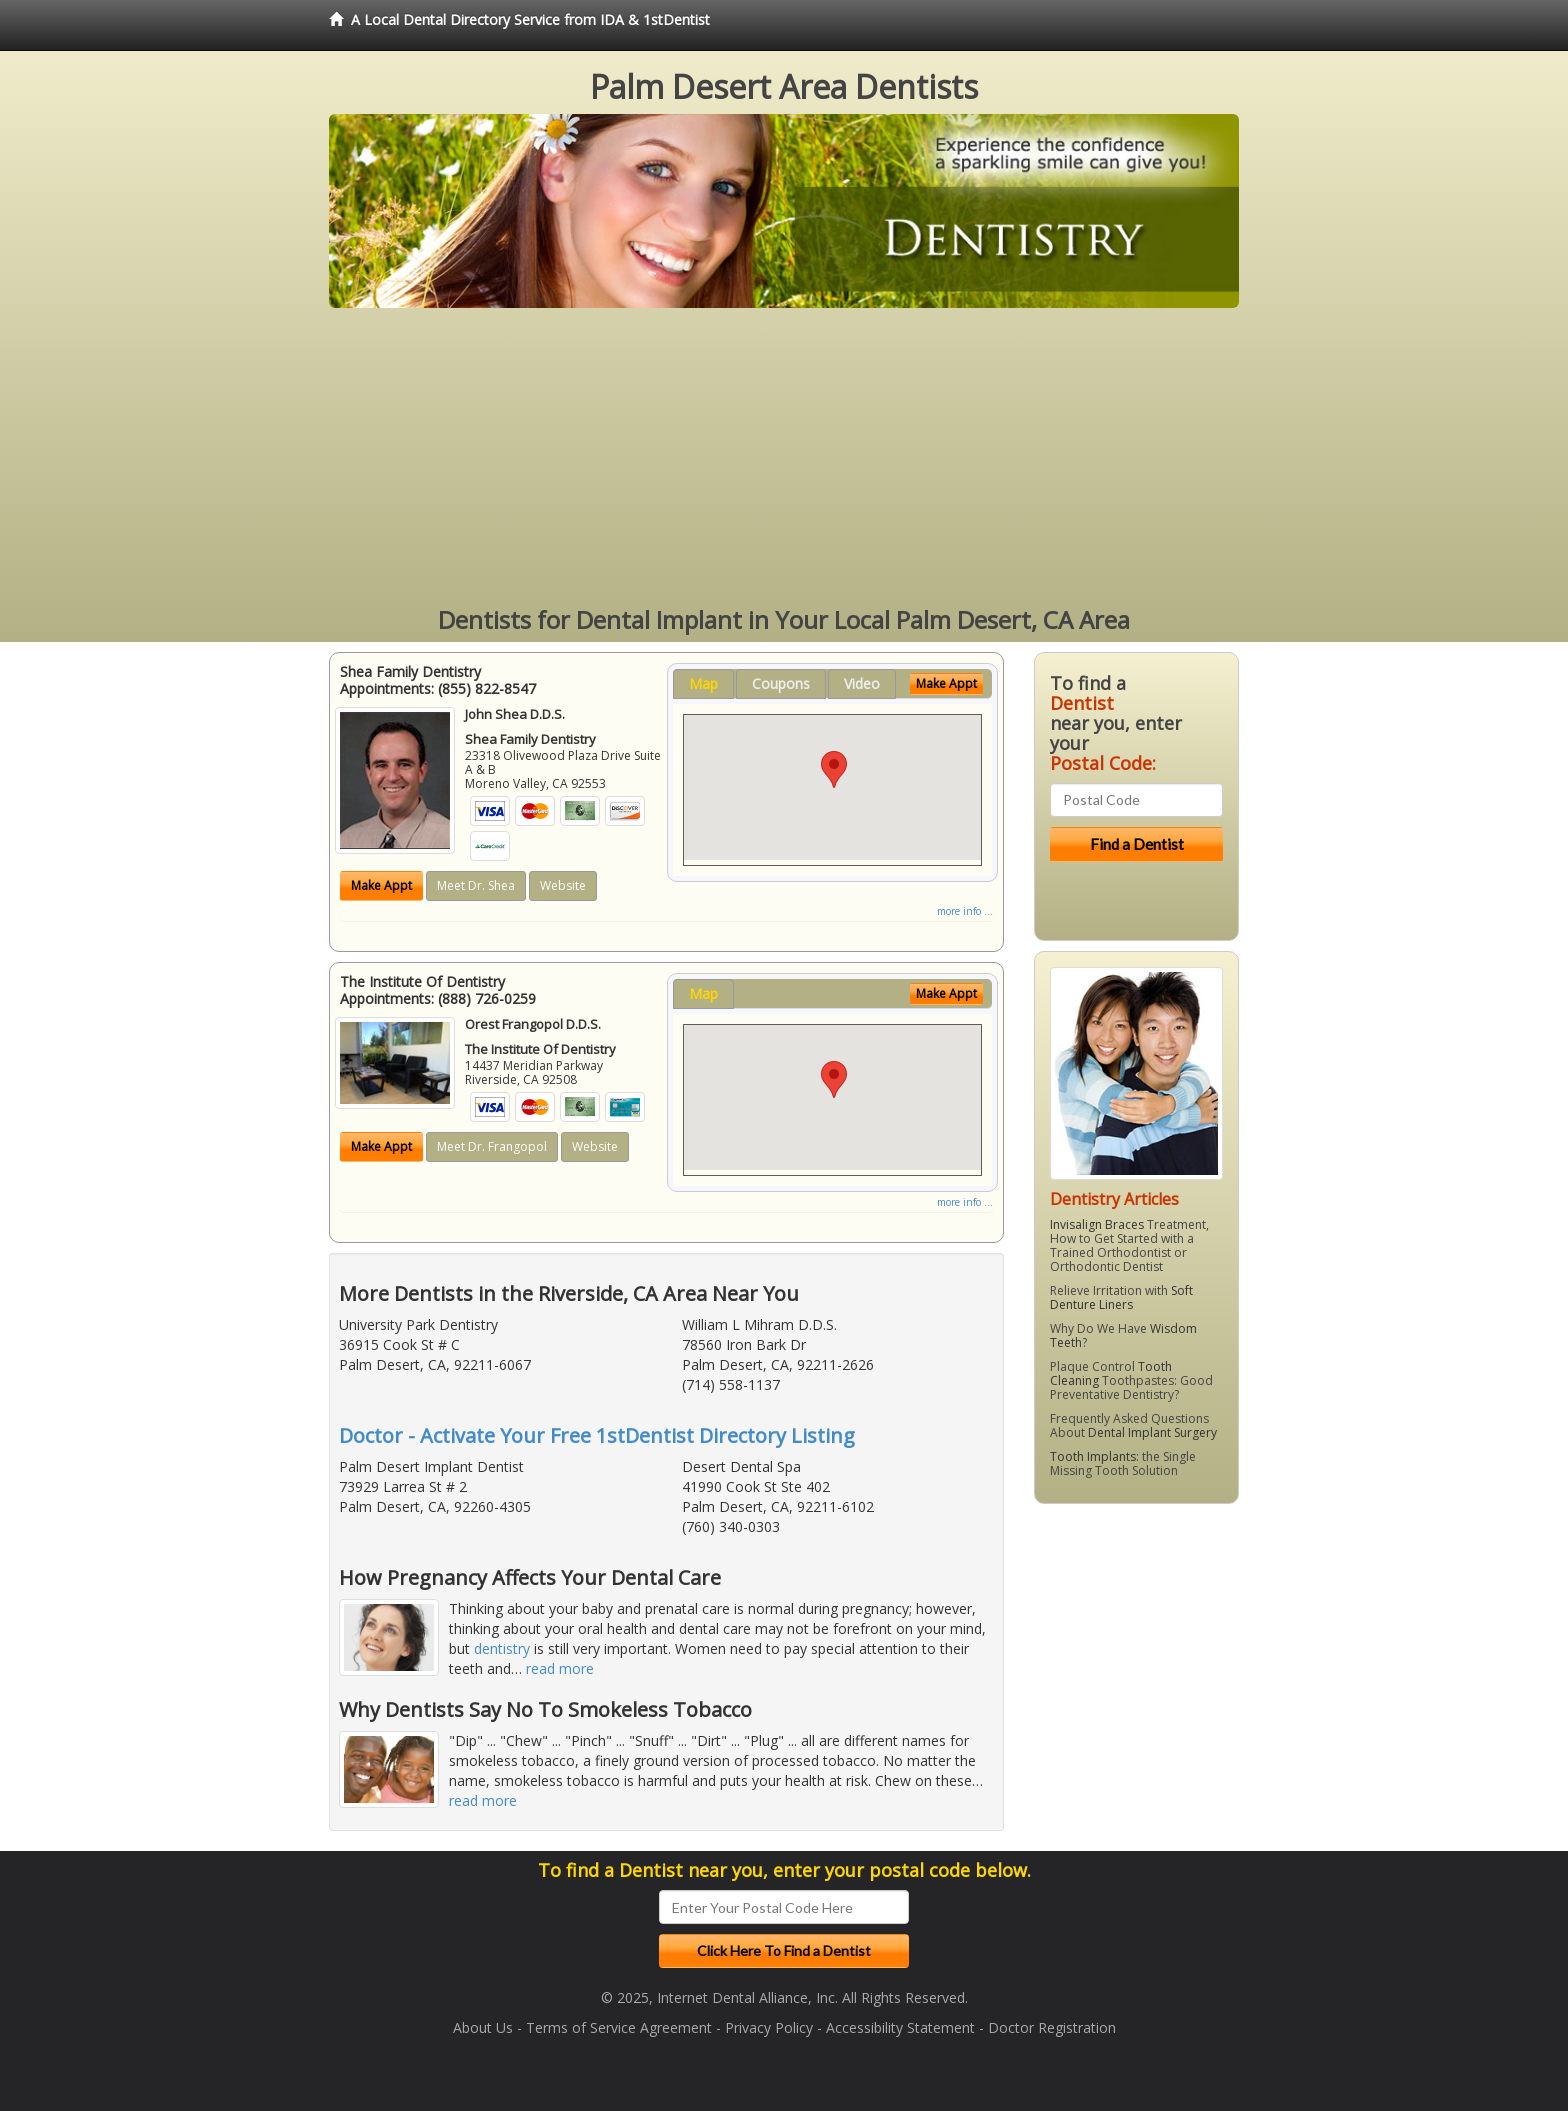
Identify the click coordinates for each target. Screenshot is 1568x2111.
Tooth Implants (1093, 1456)
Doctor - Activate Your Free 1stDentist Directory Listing (597, 1435)
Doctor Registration (1052, 2027)
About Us (483, 2027)
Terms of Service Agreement (619, 2027)
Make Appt (381, 885)
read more (560, 1668)
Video (862, 683)
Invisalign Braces (1097, 1224)
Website (563, 885)
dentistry (502, 1648)
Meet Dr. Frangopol (492, 1146)
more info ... (965, 911)
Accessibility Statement (900, 2027)
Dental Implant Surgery (1152, 1432)
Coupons (781, 683)
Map (703, 683)
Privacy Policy (769, 2027)
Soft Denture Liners (1121, 1297)
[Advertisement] (784, 458)
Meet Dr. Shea (476, 885)
